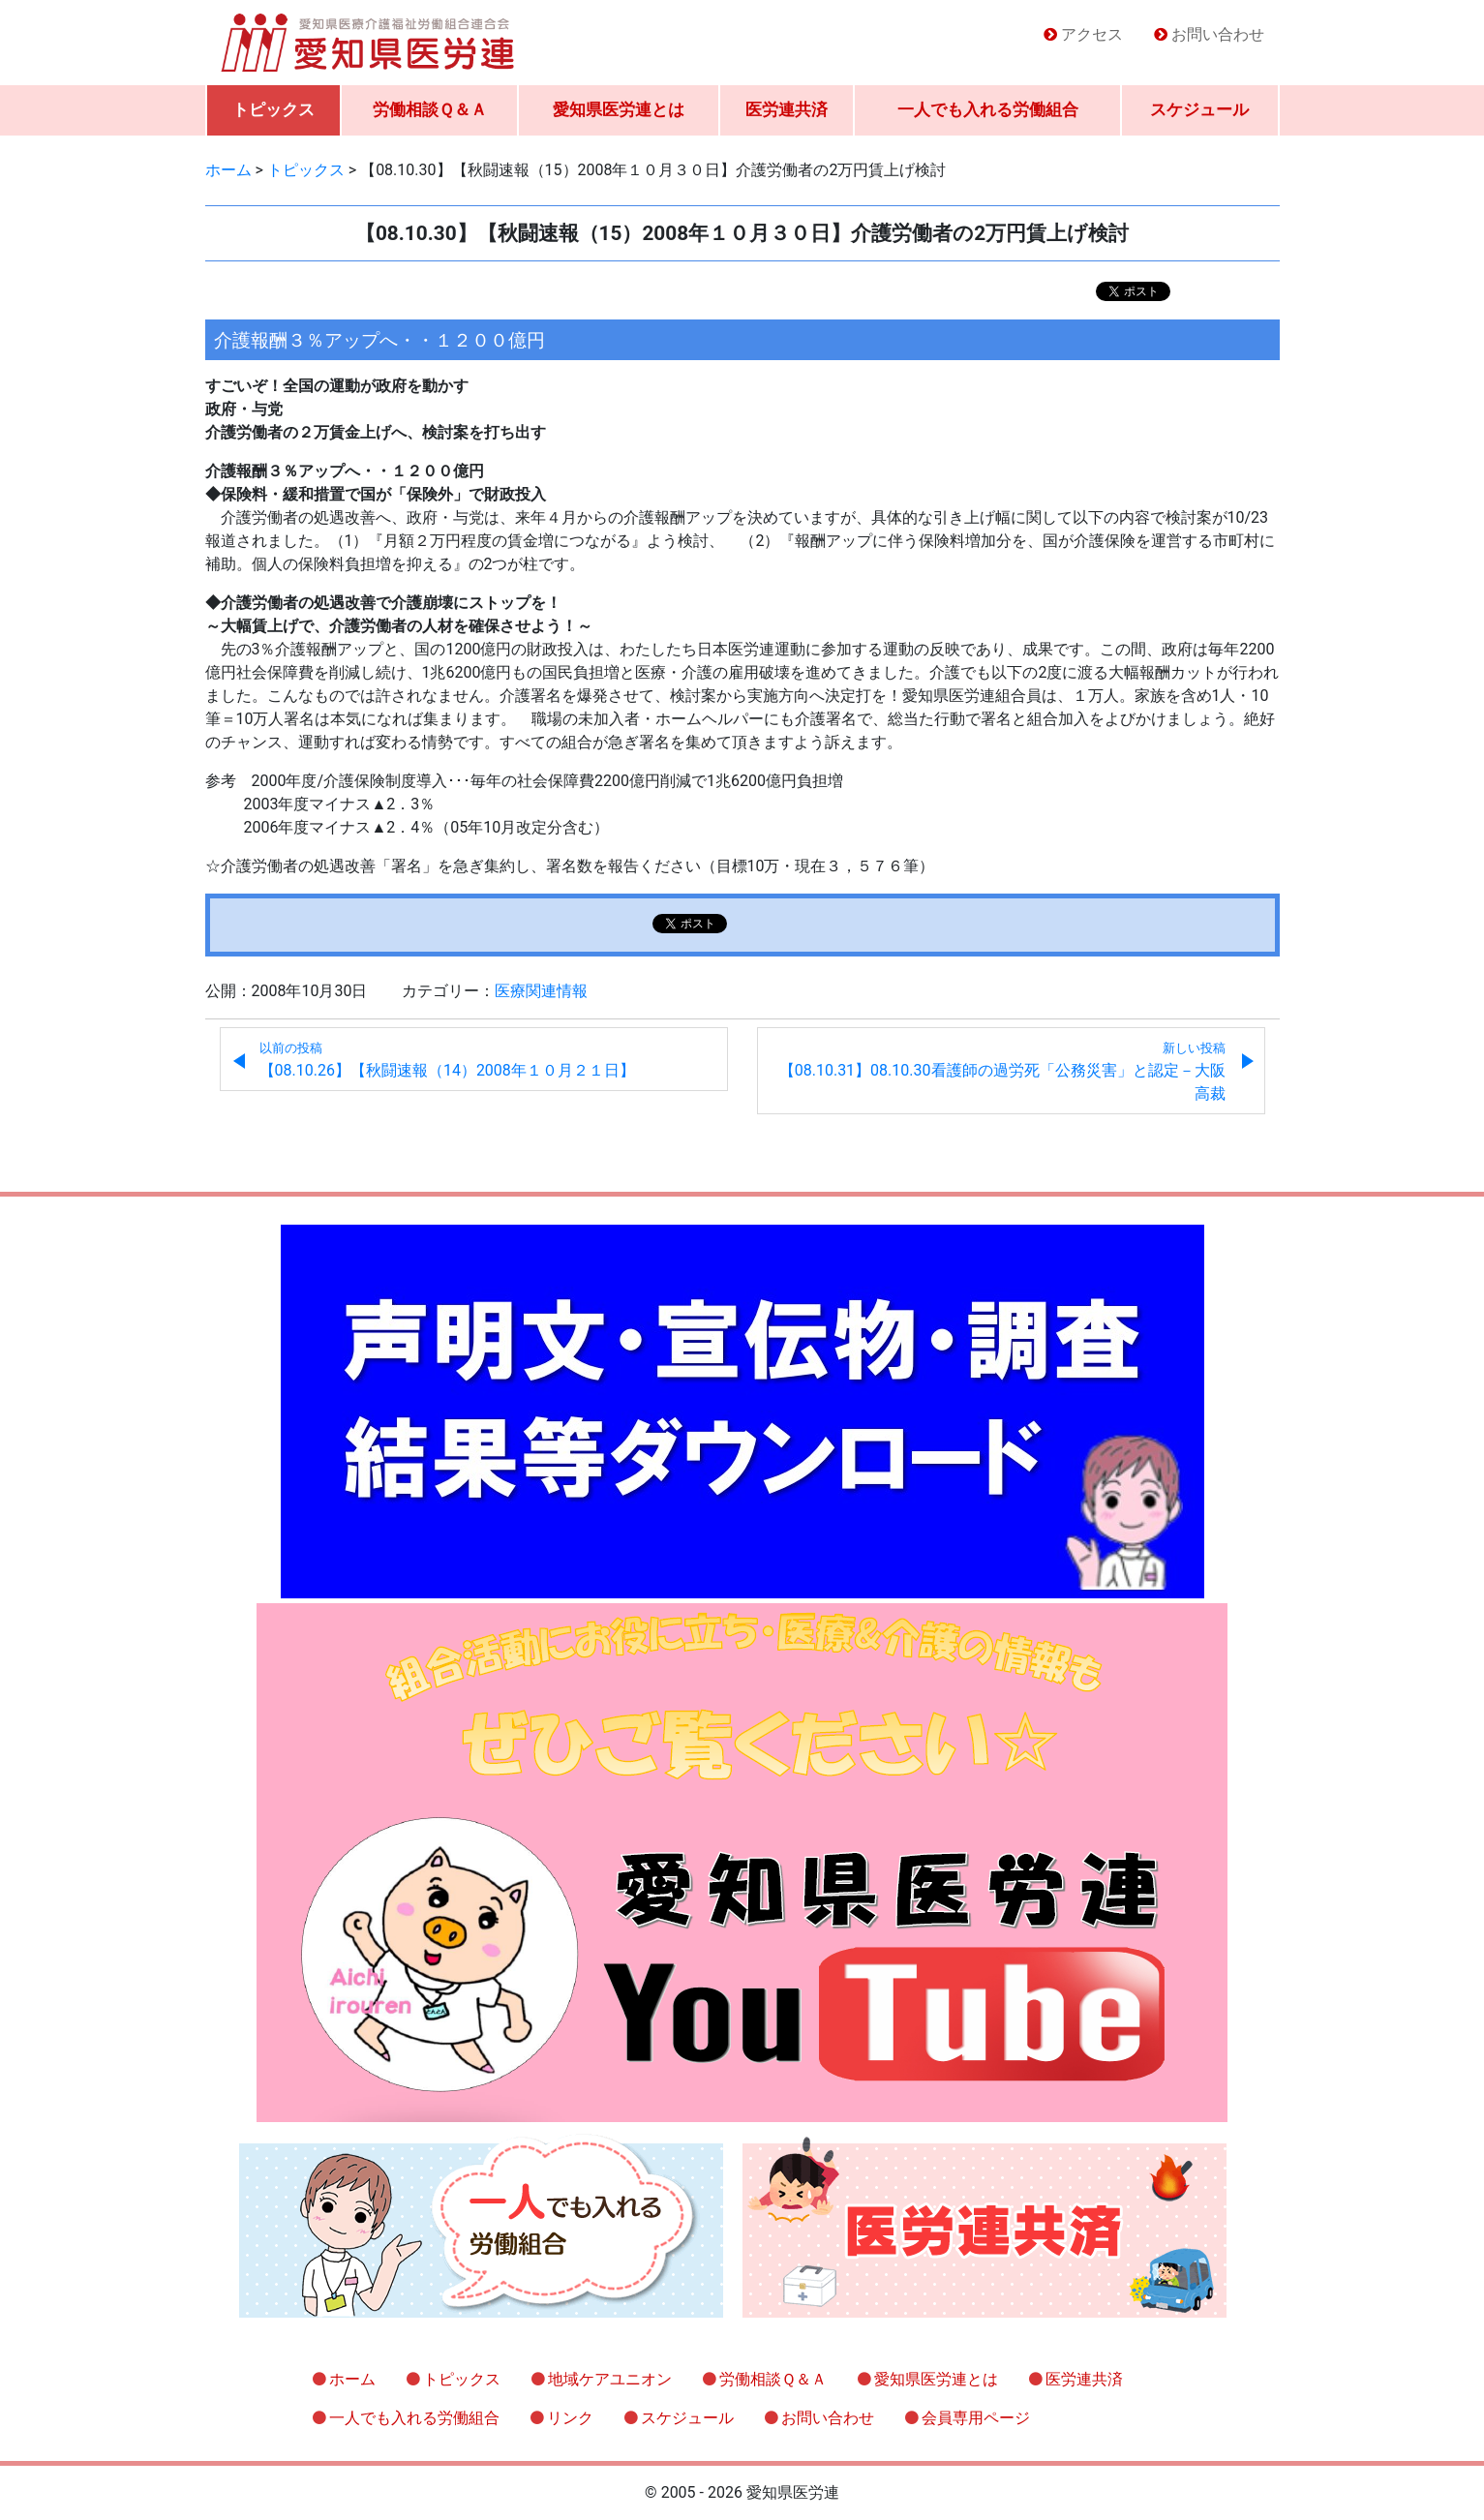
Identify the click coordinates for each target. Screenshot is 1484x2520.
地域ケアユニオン (610, 2379)
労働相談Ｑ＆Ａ (430, 109)
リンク (570, 2418)
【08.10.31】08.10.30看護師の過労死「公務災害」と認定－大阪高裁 (1002, 1072)
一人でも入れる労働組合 (987, 109)
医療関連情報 (541, 991)
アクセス (1092, 34)
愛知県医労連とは (618, 109)
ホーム (352, 2379)
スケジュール (1199, 109)
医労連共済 (786, 109)
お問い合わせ (1217, 34)
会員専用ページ (976, 2418)
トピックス (273, 109)
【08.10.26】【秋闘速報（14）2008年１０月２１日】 (447, 1060)
